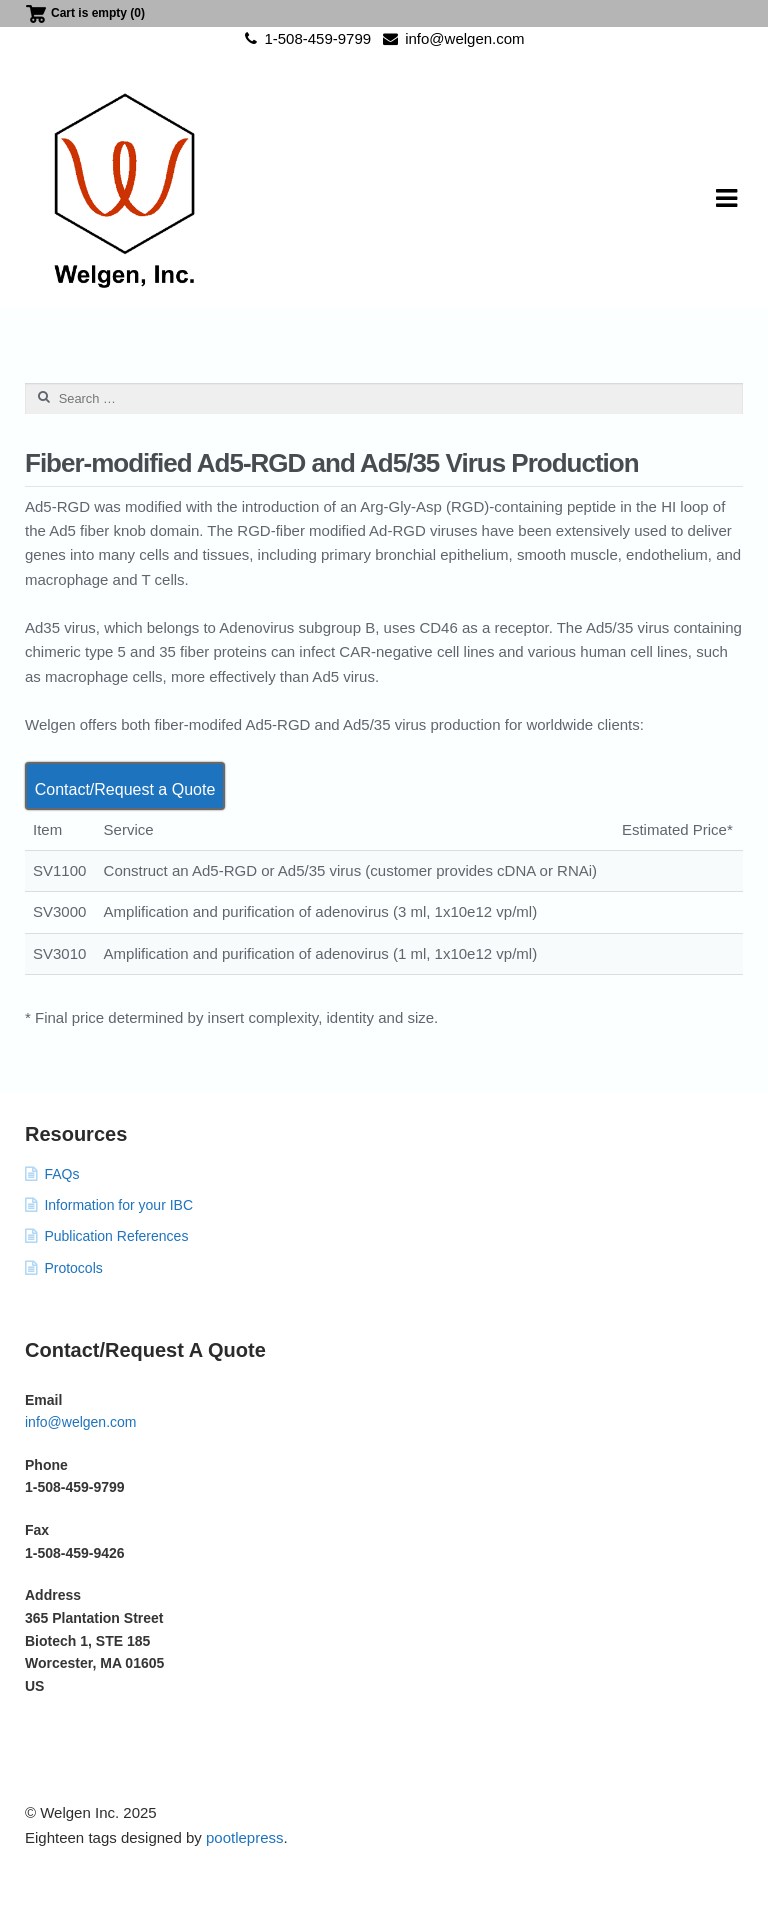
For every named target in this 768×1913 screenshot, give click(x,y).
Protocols (73, 1268)
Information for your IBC (118, 1205)
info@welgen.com (450, 38)
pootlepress (245, 1837)
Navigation (726, 199)
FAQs (61, 1174)
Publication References (116, 1236)
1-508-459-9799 (304, 38)
